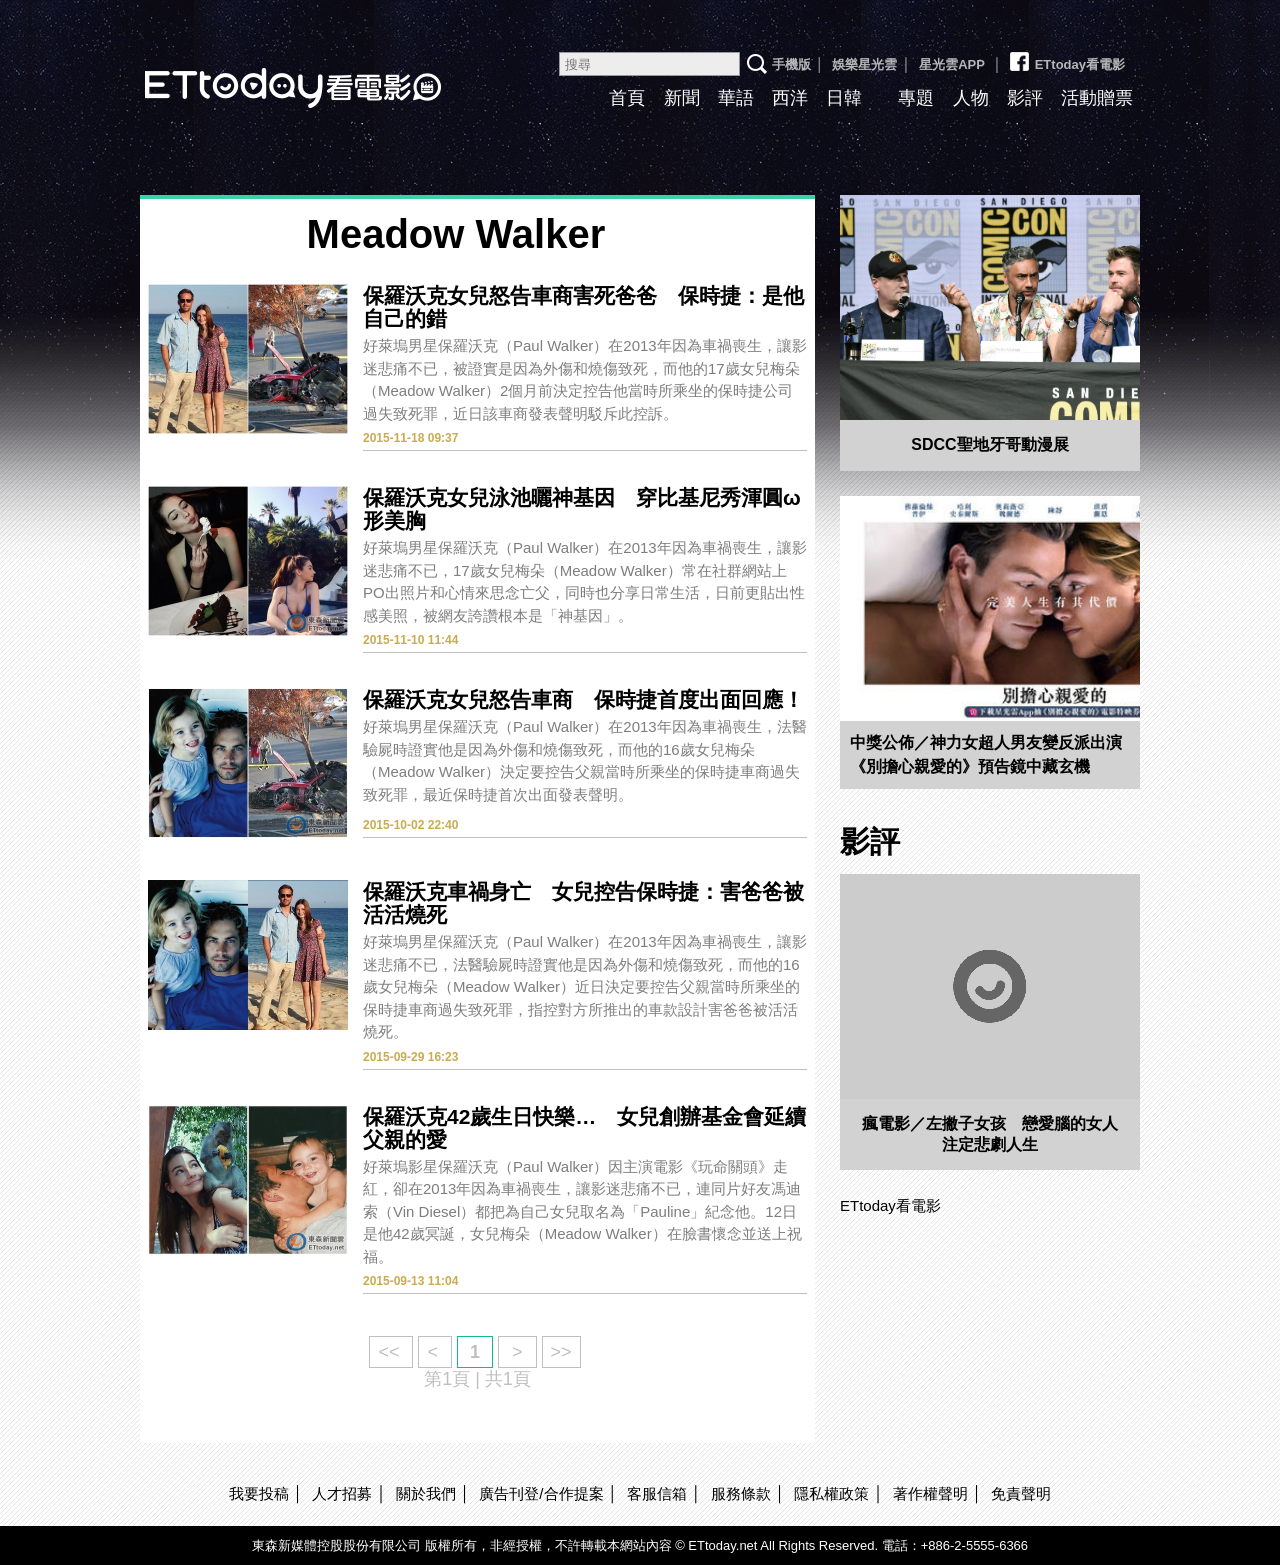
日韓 (844, 98)
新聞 (682, 98)
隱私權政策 (831, 1493)
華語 (736, 98)
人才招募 (342, 1493)
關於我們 (426, 1493)
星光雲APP (952, 64)
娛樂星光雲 (864, 64)
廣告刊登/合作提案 (541, 1493)
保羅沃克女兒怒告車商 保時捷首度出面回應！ (583, 699)
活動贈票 (1097, 98)
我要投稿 (259, 1493)
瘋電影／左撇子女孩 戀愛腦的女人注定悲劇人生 (990, 1134)
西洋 (790, 98)
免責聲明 (1021, 1493)
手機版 (791, 64)
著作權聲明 (930, 1493)
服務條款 (741, 1493)
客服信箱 (657, 1493)
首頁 (627, 98)
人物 (971, 98)
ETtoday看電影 (265, 72)
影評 (1025, 98)
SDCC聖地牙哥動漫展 (989, 444)
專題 (916, 98)
